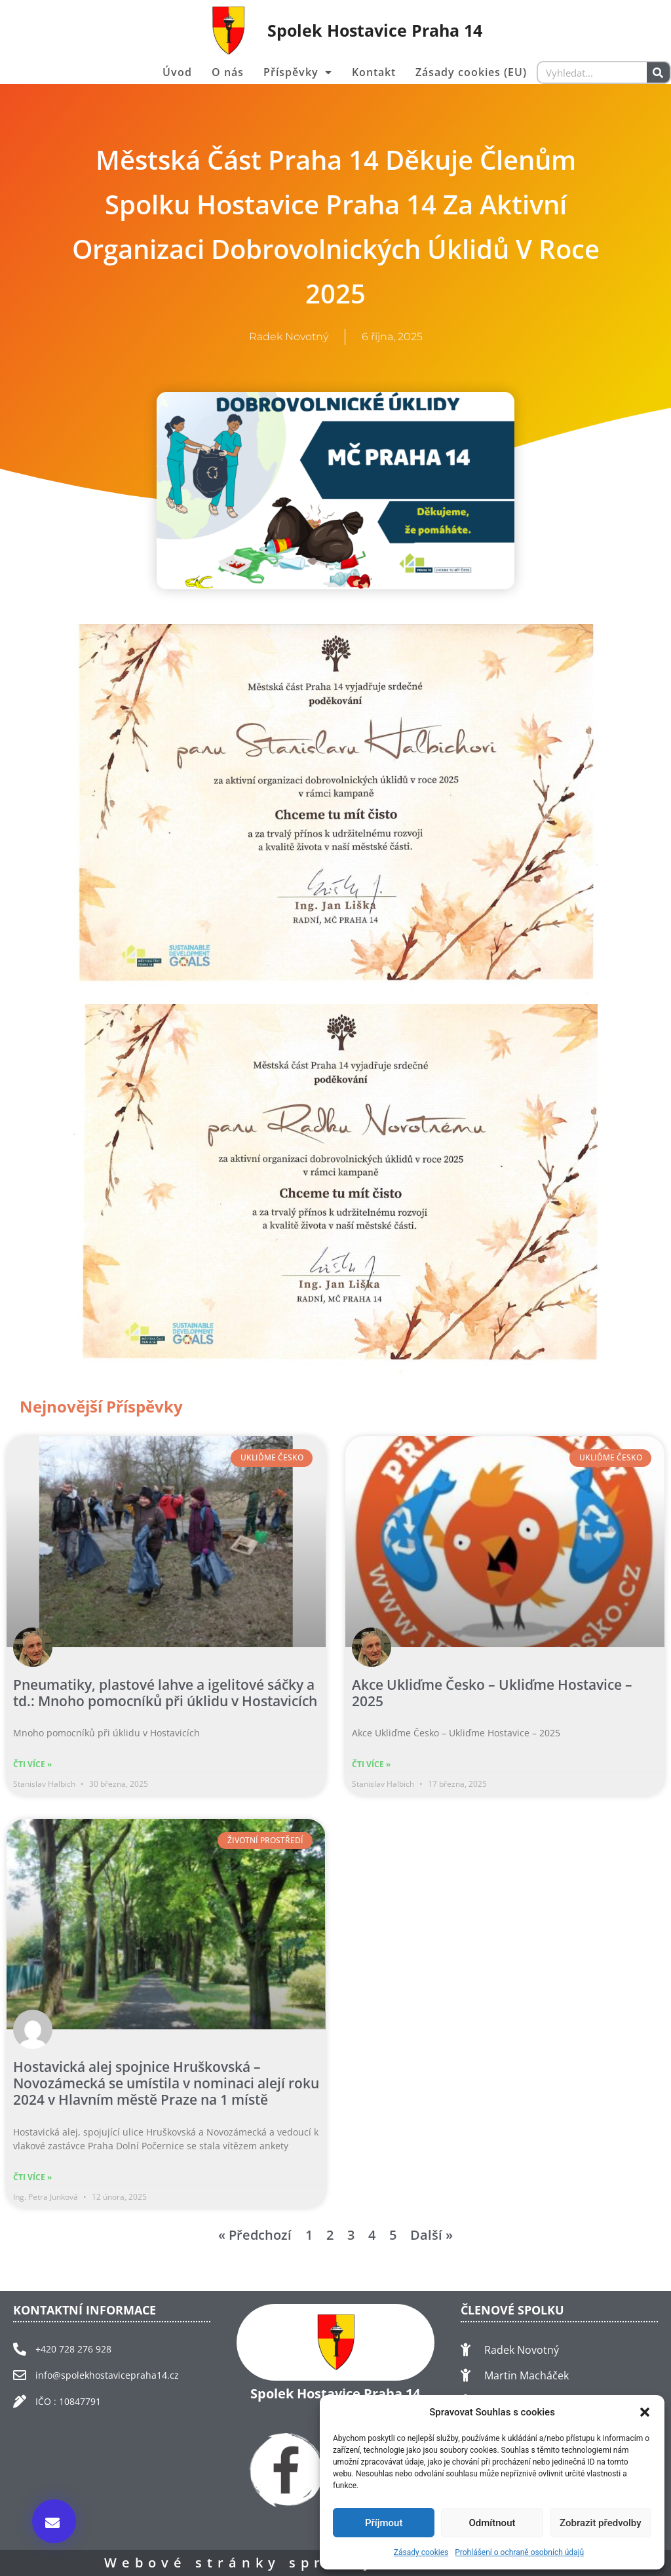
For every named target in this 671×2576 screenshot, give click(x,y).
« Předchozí (255, 2235)
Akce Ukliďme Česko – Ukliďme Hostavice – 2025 (492, 1692)
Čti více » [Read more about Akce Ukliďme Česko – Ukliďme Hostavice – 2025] (371, 1764)
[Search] (658, 72)
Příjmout (383, 2523)
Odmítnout (492, 2523)
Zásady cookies (421, 2552)
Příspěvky (297, 72)
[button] (644, 2412)
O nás (228, 72)
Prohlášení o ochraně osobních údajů (519, 2552)
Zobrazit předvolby (601, 2523)
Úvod (177, 72)
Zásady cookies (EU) (471, 72)
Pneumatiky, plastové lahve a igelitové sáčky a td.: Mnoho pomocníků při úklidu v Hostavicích (165, 1692)
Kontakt (374, 72)
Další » (431, 2235)
